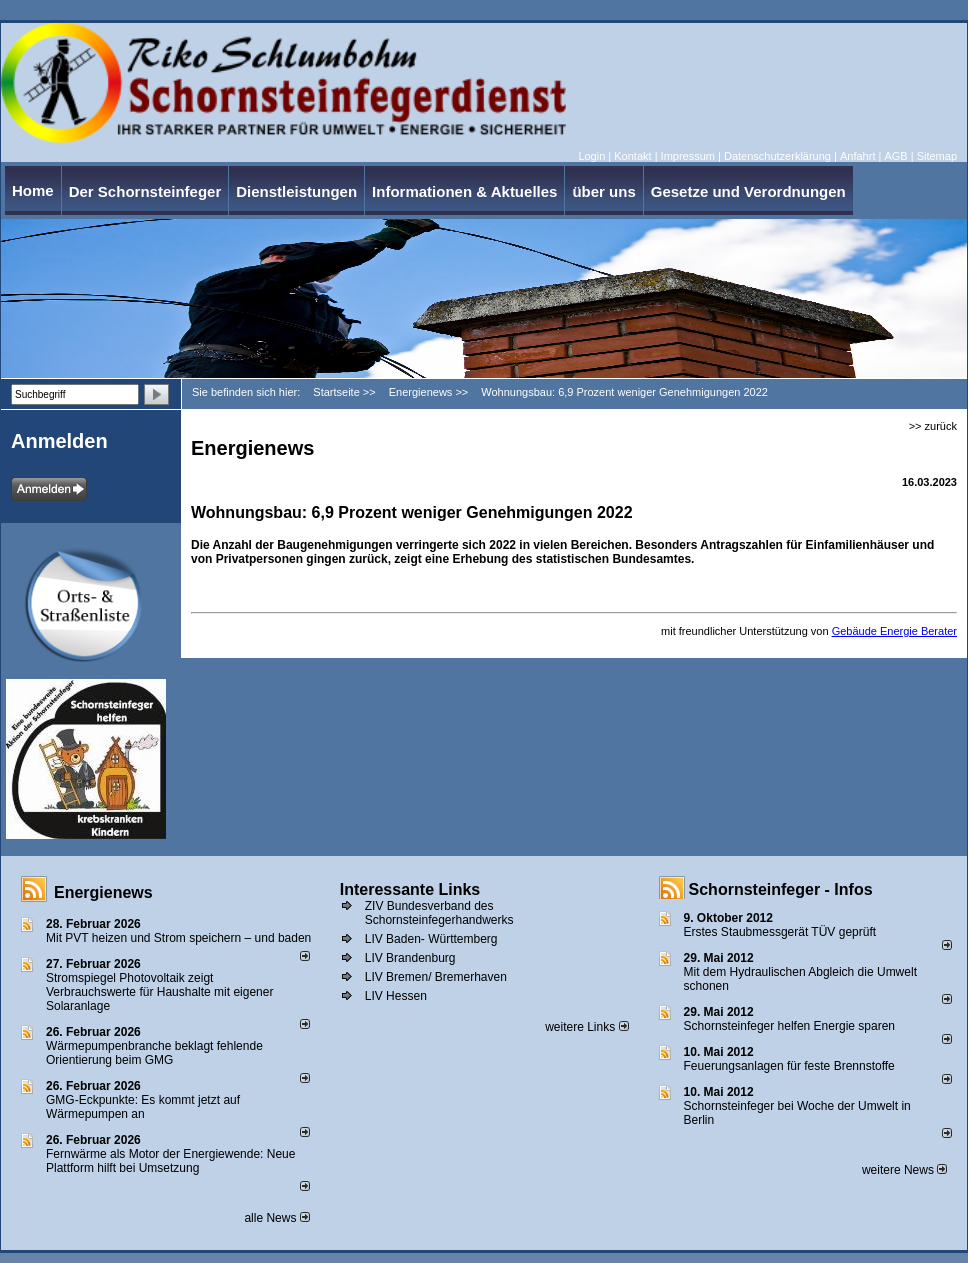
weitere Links (586, 1027)
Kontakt (632, 156)
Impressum (688, 156)
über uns (603, 191)
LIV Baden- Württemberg (431, 939)
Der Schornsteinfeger (145, 191)
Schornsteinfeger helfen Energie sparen (789, 1026)
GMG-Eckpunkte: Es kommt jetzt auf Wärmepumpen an (143, 1107)
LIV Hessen (396, 996)
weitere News (904, 1170)
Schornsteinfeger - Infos (781, 889)
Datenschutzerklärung (777, 156)
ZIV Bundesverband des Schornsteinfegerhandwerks (439, 913)
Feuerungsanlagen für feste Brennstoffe (789, 1066)
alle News (276, 1218)
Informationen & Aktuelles (464, 191)
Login (591, 156)
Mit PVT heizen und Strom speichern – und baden (178, 938)
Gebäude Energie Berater (894, 631)
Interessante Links (410, 889)
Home (33, 190)
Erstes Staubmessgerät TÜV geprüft (780, 932)
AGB (895, 156)
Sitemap (937, 156)
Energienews (103, 892)
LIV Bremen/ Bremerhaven (436, 977)
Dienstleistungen (296, 191)
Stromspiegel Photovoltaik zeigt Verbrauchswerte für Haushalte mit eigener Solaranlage (159, 992)
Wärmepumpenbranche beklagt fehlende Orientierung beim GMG (154, 1053)
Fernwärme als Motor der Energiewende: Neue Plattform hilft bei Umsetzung (170, 1161)
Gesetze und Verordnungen (748, 191)
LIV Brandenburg (410, 958)
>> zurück (933, 426)
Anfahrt (857, 156)
